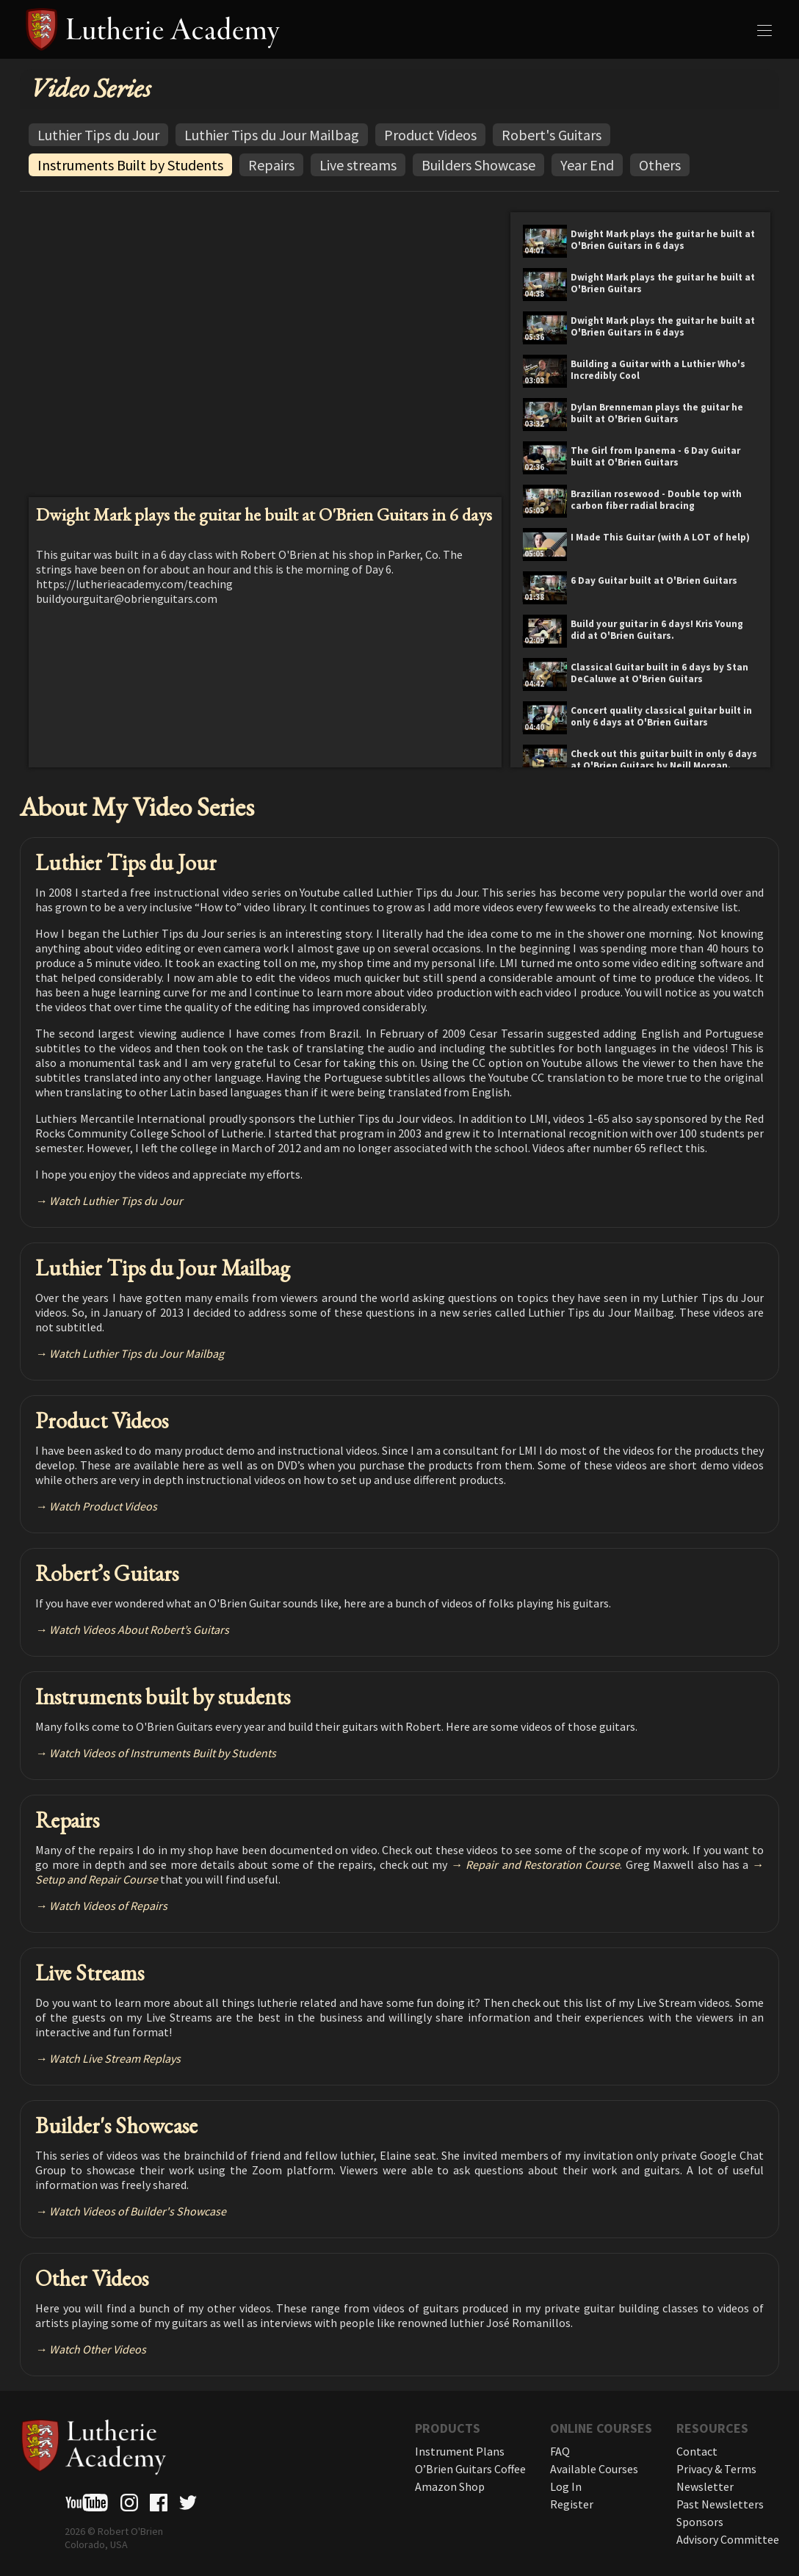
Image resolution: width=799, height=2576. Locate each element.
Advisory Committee (727, 2539)
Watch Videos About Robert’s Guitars (139, 1629)
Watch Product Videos (103, 1506)
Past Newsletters (720, 2504)
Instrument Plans (460, 2451)
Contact (696, 2451)
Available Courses (594, 2468)
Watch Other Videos (97, 2349)
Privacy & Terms (716, 2468)
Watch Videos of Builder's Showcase (137, 2211)
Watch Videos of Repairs (108, 1905)
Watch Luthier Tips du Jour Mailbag (136, 1353)
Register (571, 2504)
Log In (566, 2486)
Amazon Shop (450, 2486)
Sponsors (699, 2521)
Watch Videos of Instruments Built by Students (162, 1752)
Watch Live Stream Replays (115, 2058)
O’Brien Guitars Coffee (470, 2468)
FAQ (560, 2451)
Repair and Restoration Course (543, 1864)
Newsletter (705, 2486)
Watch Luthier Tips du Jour (116, 1200)
